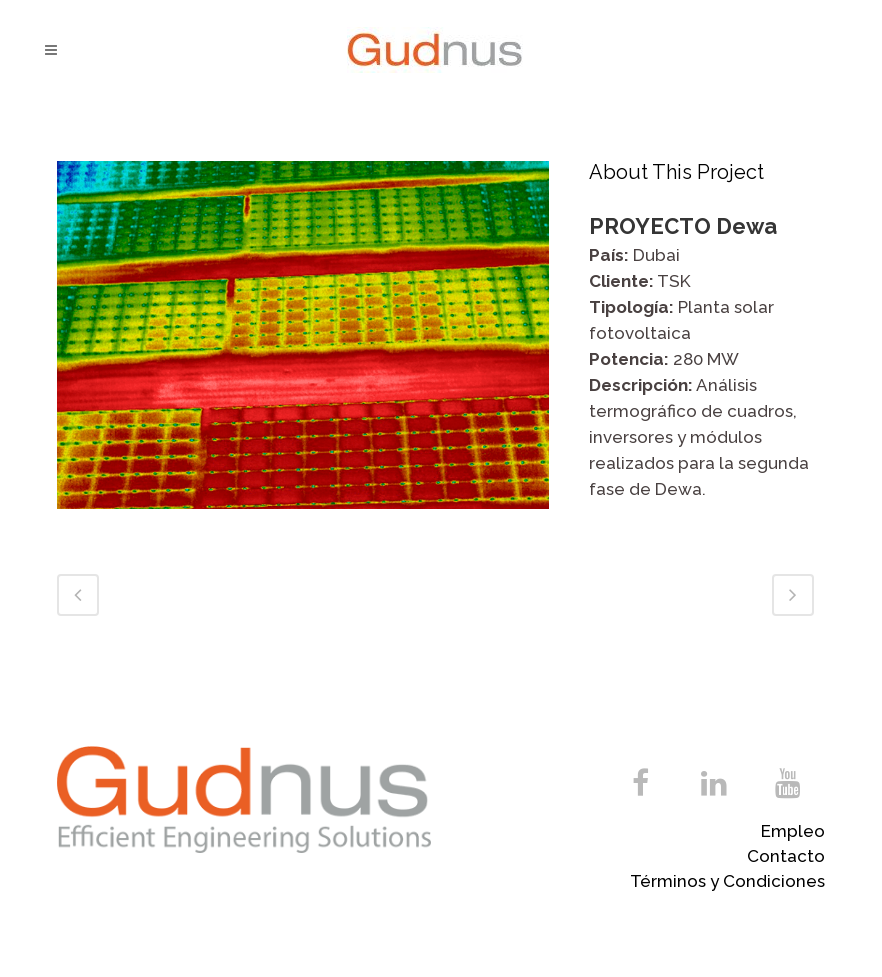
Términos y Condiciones (727, 881)
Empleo (793, 831)
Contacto (786, 856)
